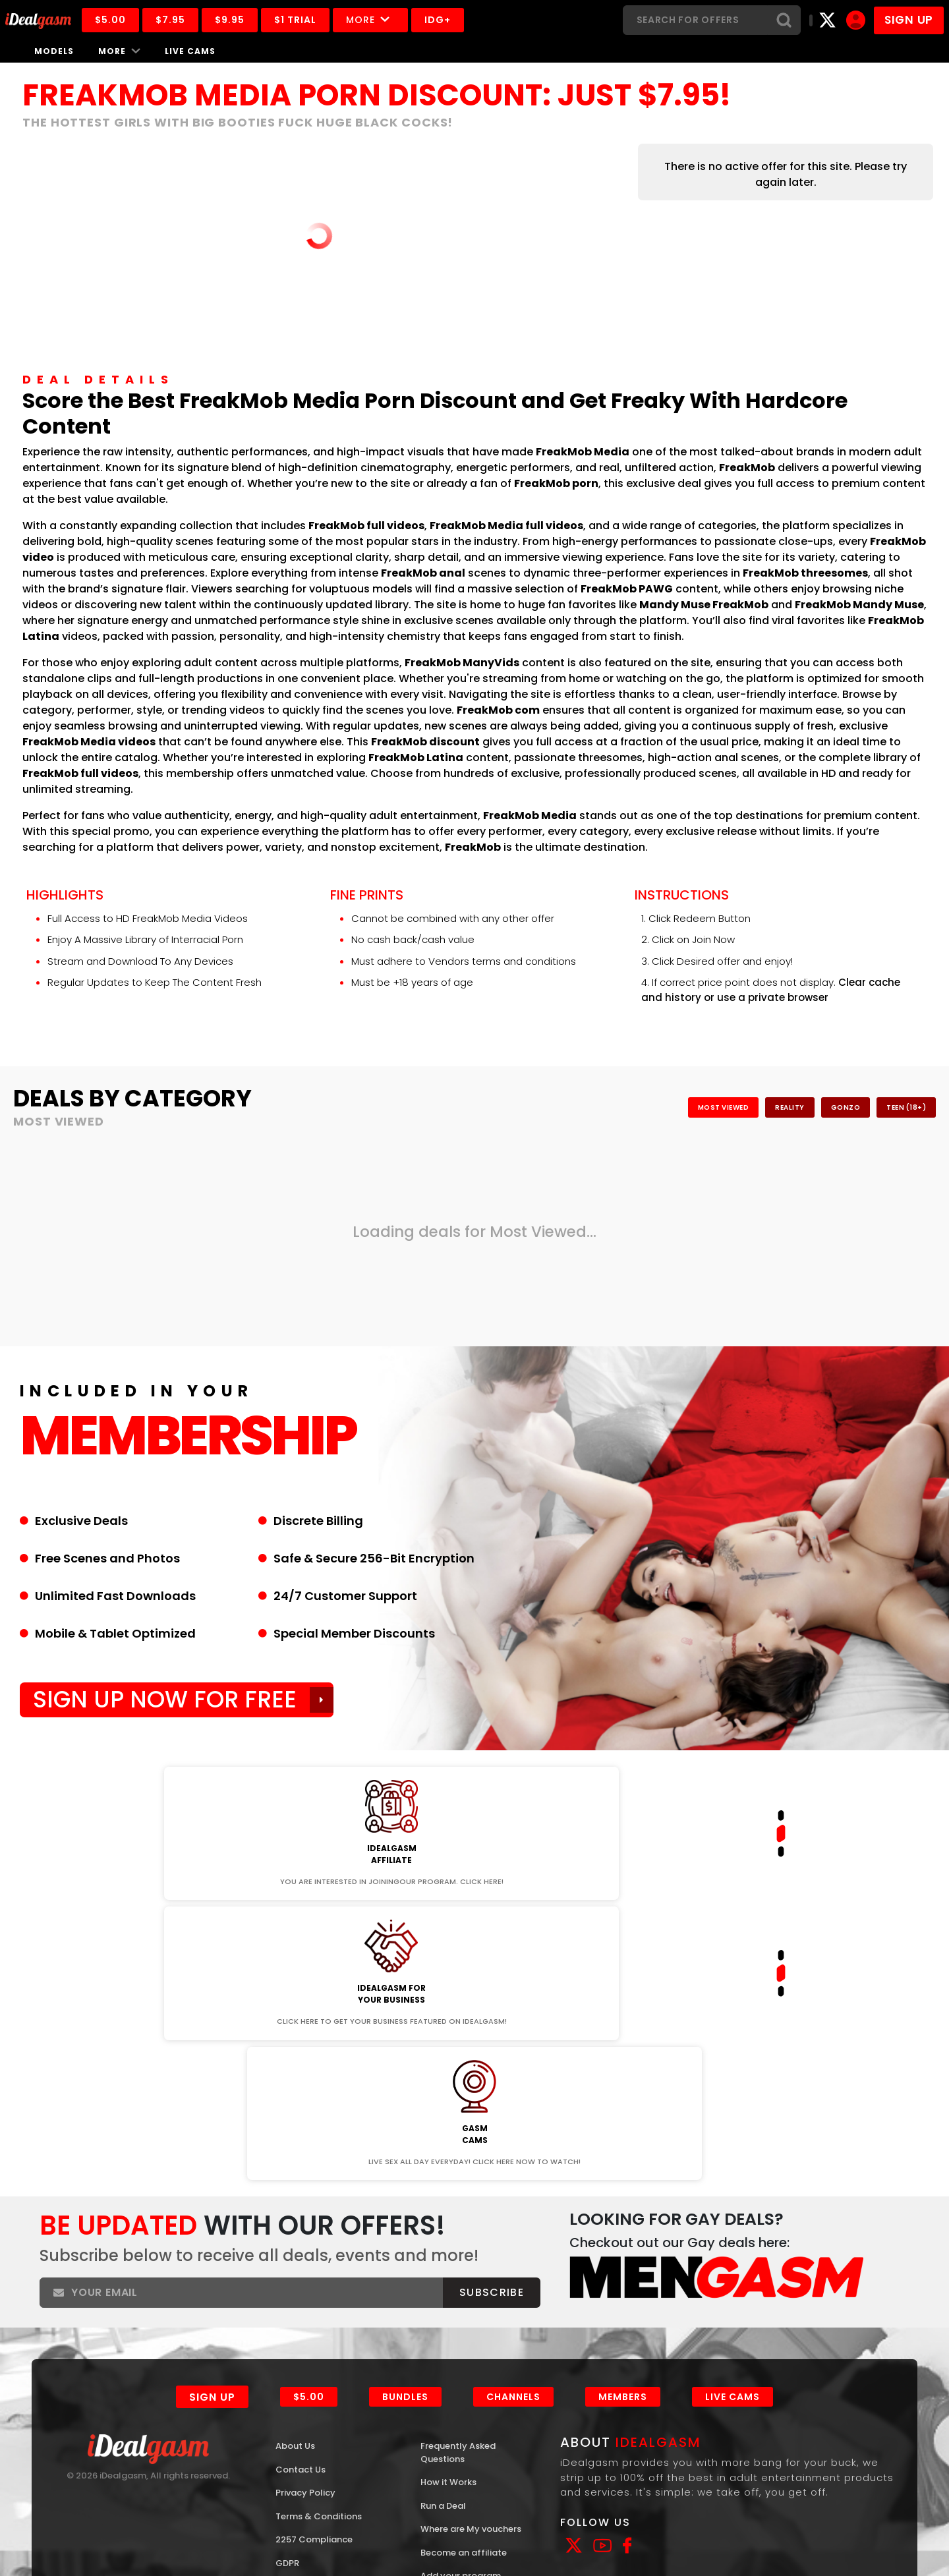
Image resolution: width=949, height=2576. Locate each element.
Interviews (446, 2423)
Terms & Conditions (326, 2292)
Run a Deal (447, 2281)
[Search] (695, 20)
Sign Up (209, 2164)
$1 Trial (324, 19)
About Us (298, 2215)
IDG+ (466, 19)
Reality (724, 1107)
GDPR (289, 2342)
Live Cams (190, 51)
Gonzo (804, 1107)
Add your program (468, 2372)
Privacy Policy (310, 2266)
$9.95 (258, 19)
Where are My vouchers (455, 2313)
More (399, 19)
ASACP (61, 2521)
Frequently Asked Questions (464, 2222)
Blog (431, 2397)
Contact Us (304, 2241)
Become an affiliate (470, 2346)
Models (54, 51)
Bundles (407, 2163)
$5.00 (139, 19)
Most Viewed (628, 1107)
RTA (88, 2521)
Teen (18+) (891, 1107)
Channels (517, 2163)
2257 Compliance (320, 2317)
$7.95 (199, 19)
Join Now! (160, 1761)
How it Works (453, 2255)
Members (629, 2163)
